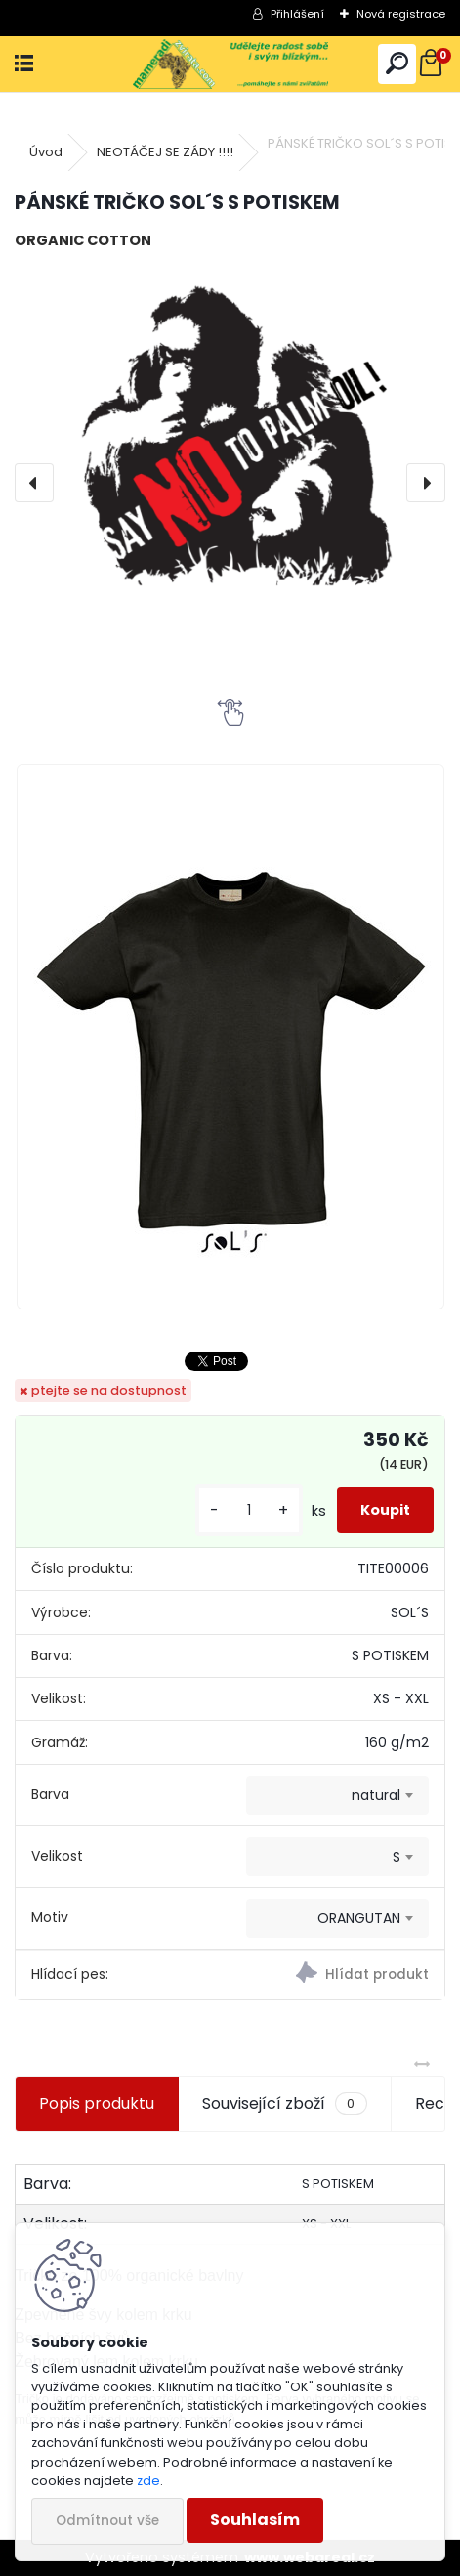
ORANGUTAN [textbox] (358, 1918)
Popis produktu (96, 2103)
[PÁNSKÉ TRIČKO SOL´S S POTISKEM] (230, 443)
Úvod (46, 152)
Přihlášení (297, 13)
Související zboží (284, 2104)
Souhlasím (255, 2520)
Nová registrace (400, 13)
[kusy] (249, 1510)
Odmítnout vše (107, 2521)
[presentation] (34, 482)
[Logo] (229, 64)
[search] (397, 64)
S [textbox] (396, 1857)
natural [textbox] (376, 1795)
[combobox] (337, 1795)
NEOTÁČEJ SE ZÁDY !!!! (165, 152)
